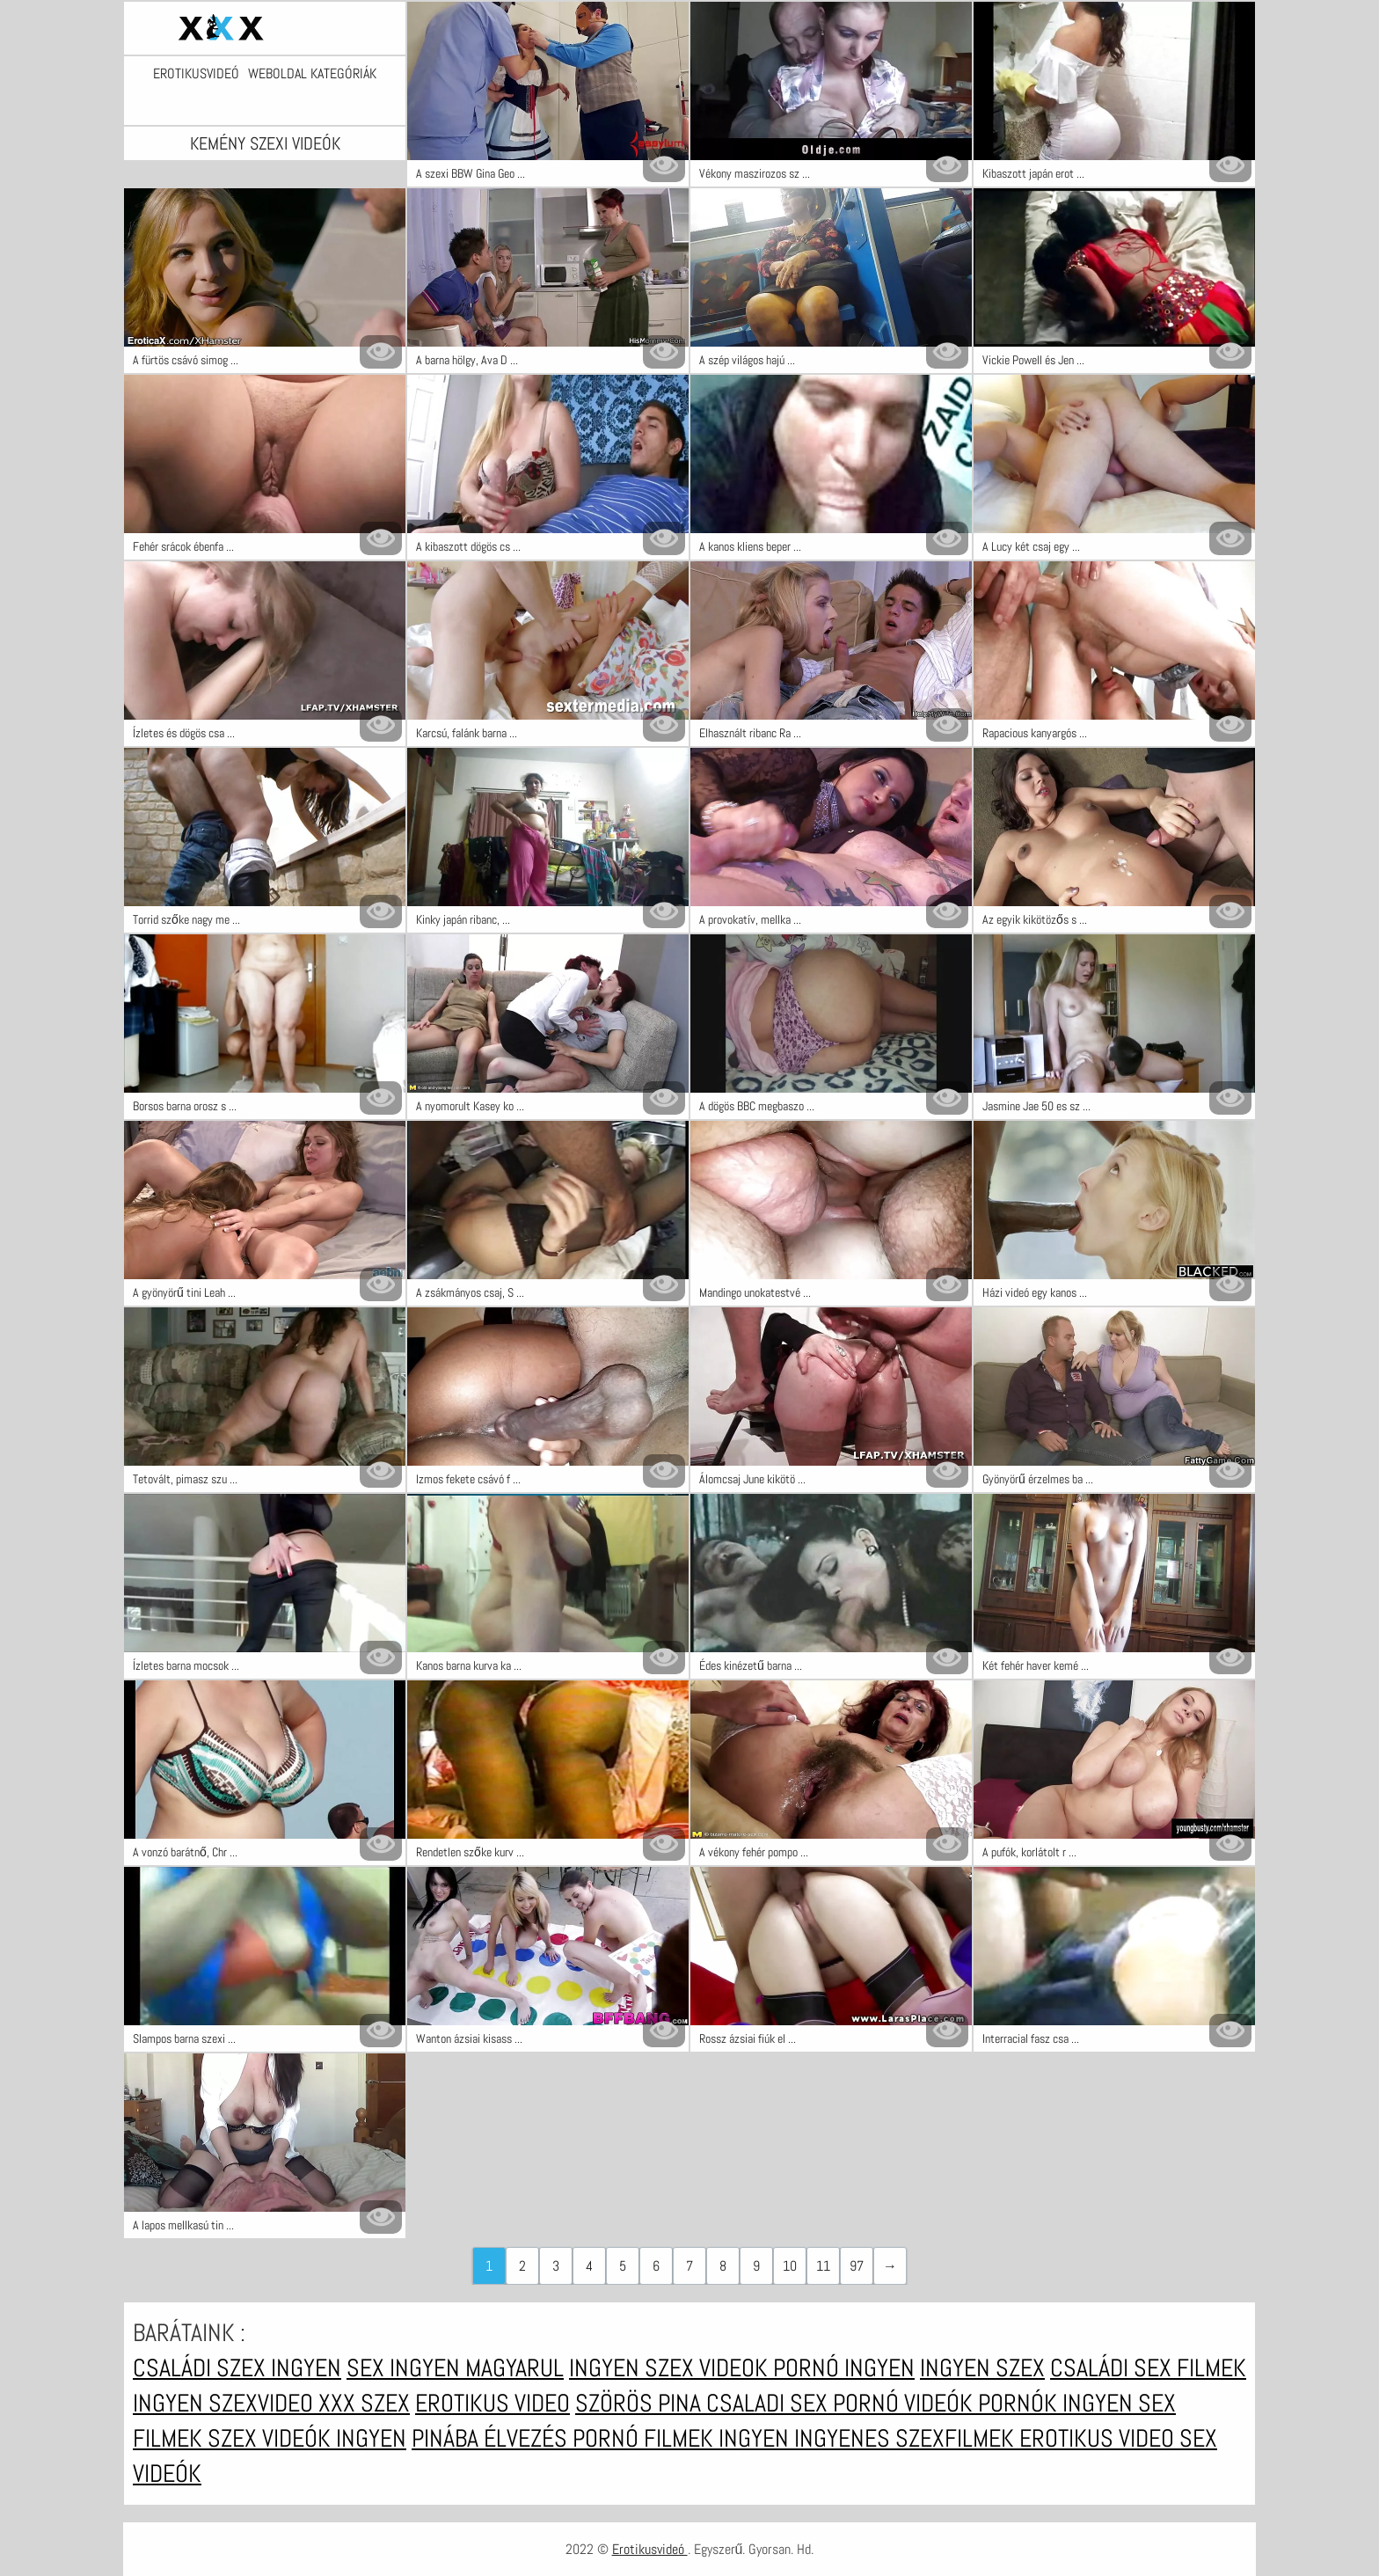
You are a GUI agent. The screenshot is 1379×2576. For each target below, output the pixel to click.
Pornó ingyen (844, 2368)
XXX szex (364, 2403)
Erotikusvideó (196, 74)
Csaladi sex (769, 2403)
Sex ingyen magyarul (455, 2368)
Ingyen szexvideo (225, 2403)
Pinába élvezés (492, 2438)
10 (790, 2266)
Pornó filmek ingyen (683, 2438)
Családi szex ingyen (237, 2368)
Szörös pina (640, 2403)
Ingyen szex (982, 2368)
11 (823, 2266)
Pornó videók (905, 2403)
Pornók (1020, 2403)
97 (857, 2266)
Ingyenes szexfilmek (906, 2438)
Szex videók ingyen (307, 2438)
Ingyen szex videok (671, 2368)
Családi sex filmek (1148, 2368)
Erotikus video (492, 2403)
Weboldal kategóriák (312, 74)
